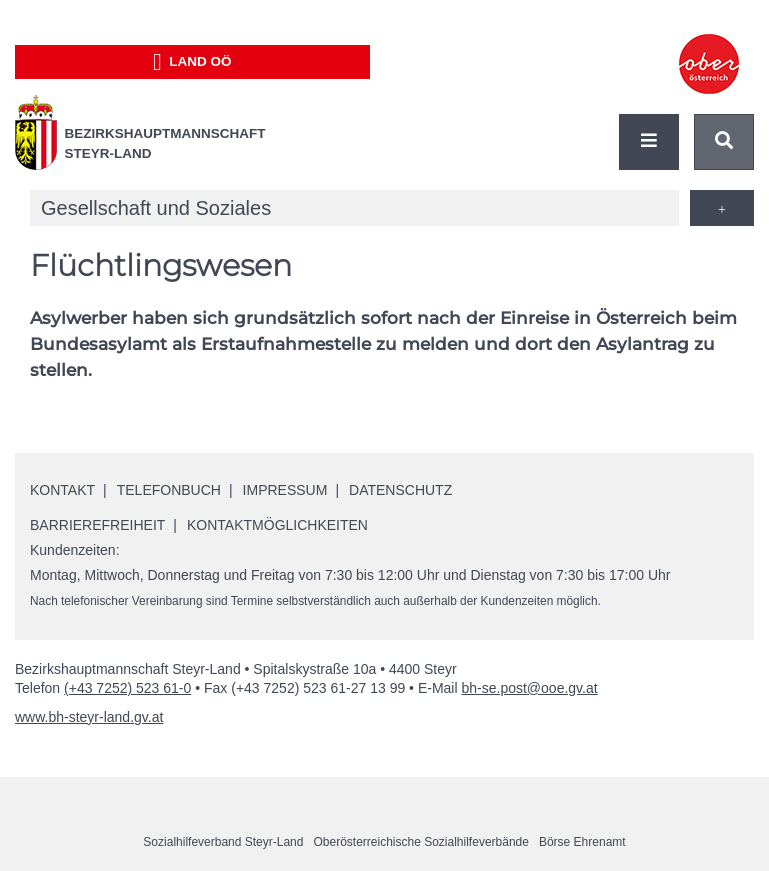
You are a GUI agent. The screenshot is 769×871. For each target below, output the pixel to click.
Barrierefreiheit (97, 525)
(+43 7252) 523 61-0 (127, 688)
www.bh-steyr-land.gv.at (89, 717)
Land (192, 62)
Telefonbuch (169, 490)
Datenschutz (400, 490)
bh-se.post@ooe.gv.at (529, 688)
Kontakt (62, 490)
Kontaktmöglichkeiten (277, 525)
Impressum (285, 490)
